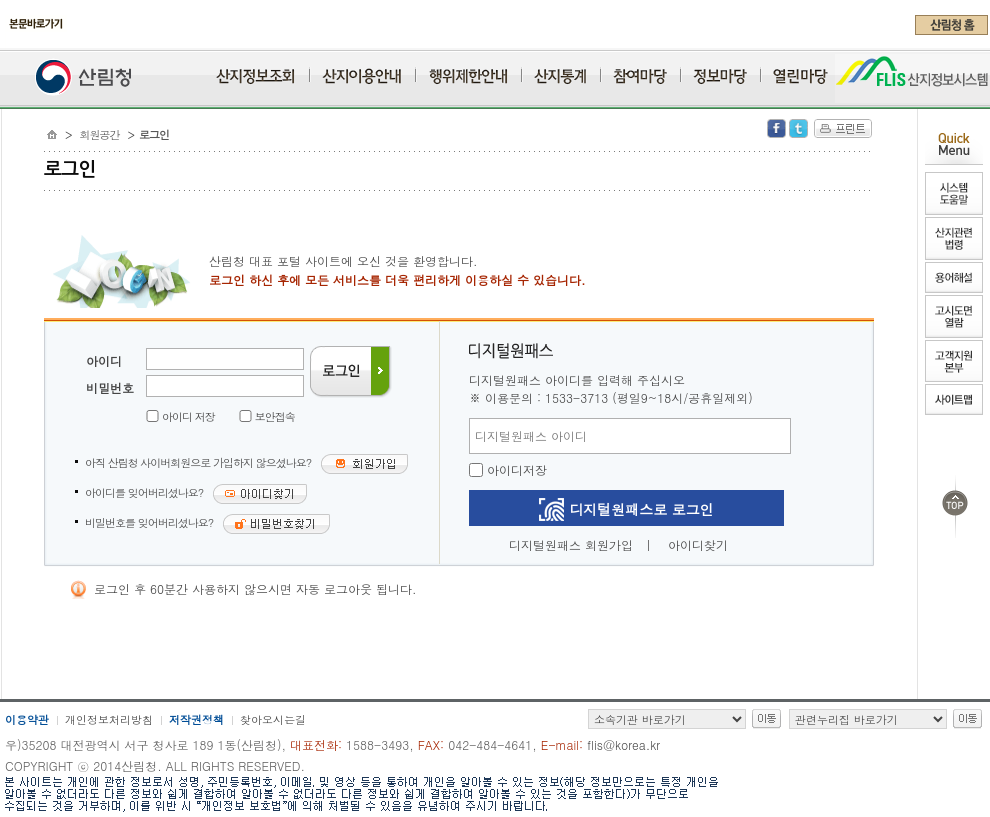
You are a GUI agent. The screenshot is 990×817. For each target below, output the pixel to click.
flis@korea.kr (623, 744)
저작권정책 (196, 719)
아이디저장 (508, 469)
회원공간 (100, 134)
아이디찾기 (698, 544)
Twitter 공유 (798, 128)
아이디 (104, 360)
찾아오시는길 (273, 719)
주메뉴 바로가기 (5, 42)
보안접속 (275, 416)
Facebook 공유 (776, 128)
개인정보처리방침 (109, 719)
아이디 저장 (188, 416)
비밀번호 (110, 387)
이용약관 (27, 719)
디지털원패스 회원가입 (571, 544)
